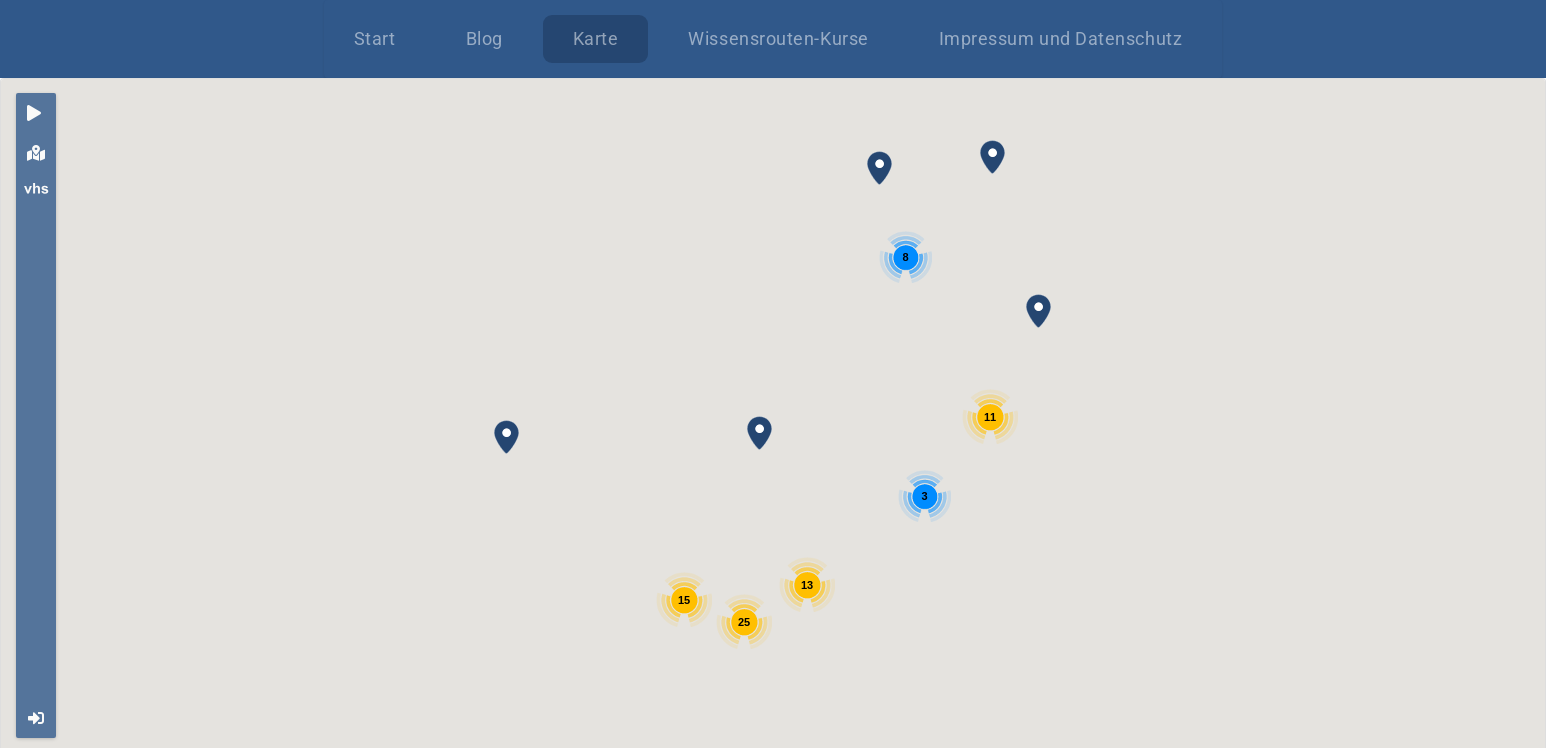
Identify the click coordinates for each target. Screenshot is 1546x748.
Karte (596, 38)
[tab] (36, 113)
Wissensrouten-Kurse (778, 38)
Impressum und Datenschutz (1061, 38)
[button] (759, 433)
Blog (484, 38)
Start (375, 38)
